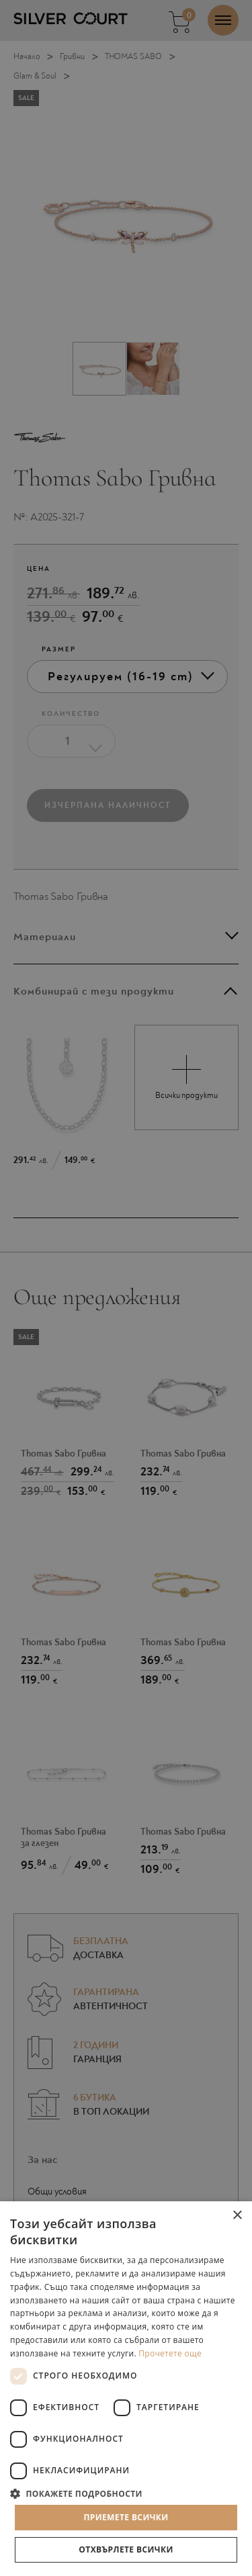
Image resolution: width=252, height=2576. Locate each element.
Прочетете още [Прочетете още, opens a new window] (170, 2353)
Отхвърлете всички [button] (126, 2549)
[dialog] (126, 1288)
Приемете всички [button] (125, 2517)
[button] (126, 2493)
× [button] (237, 2216)
